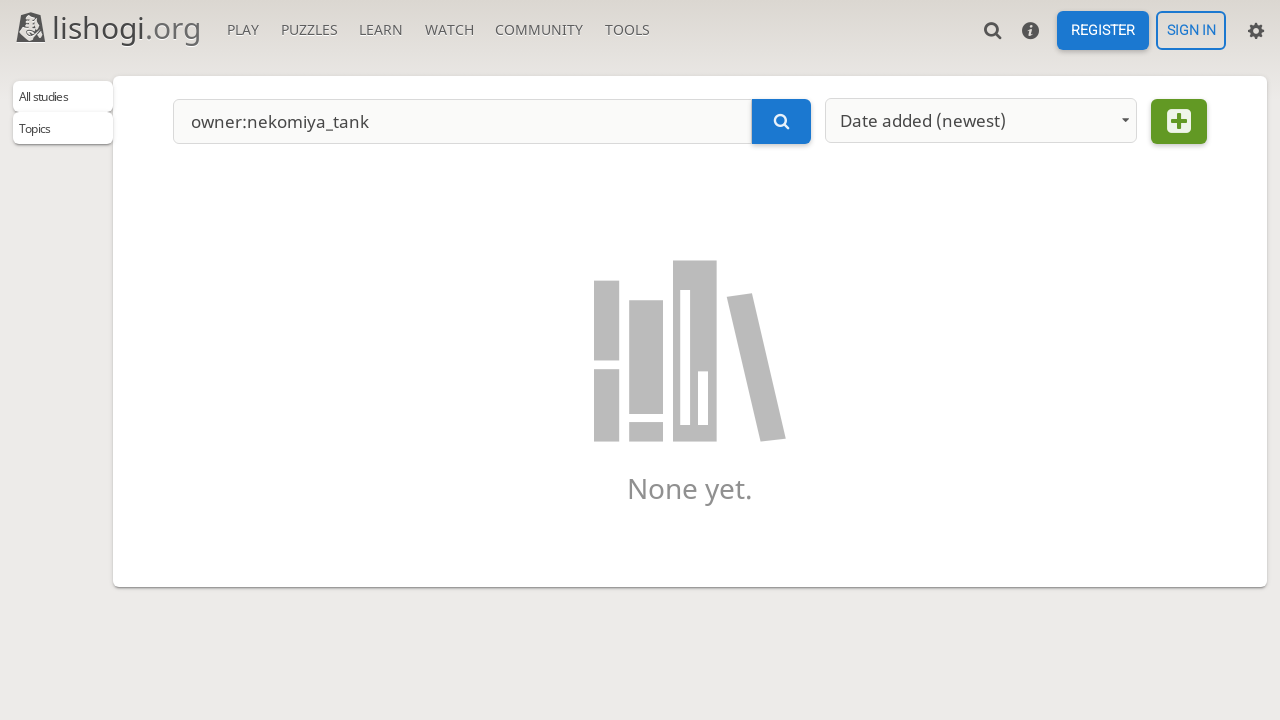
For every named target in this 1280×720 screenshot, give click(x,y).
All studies (59, 100)
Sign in (1191, 31)
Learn (381, 29)
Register (1103, 31)
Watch (449, 29)
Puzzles (309, 29)
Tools (627, 29)
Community (539, 29)
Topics (45, 138)
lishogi (107, 27)
